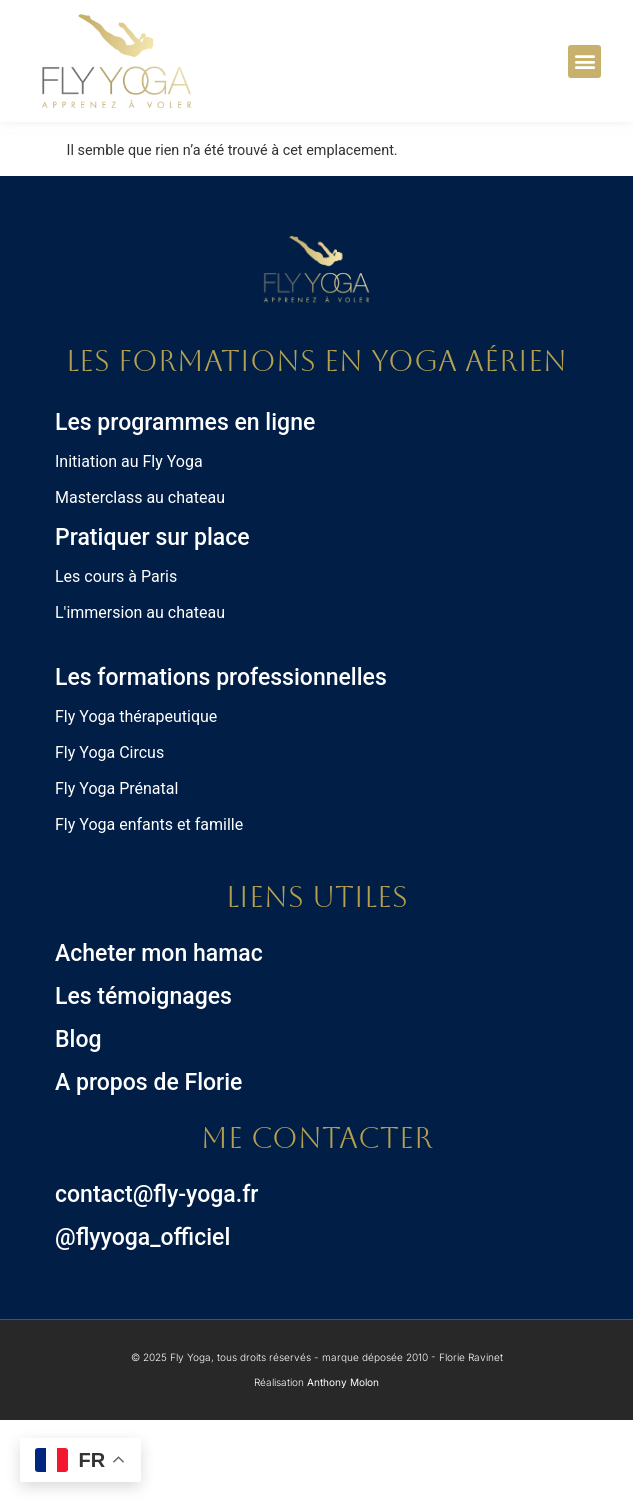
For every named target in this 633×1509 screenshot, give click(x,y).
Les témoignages (143, 1085)
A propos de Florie (148, 1171)
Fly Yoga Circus (109, 841)
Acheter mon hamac (159, 1042)
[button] (584, 61)
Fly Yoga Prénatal (116, 877)
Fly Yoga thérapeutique (136, 805)
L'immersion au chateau (140, 701)
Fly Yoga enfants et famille (149, 913)
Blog (78, 1128)
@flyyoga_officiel (142, 1326)
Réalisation (316, 1472)
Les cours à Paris (116, 665)
